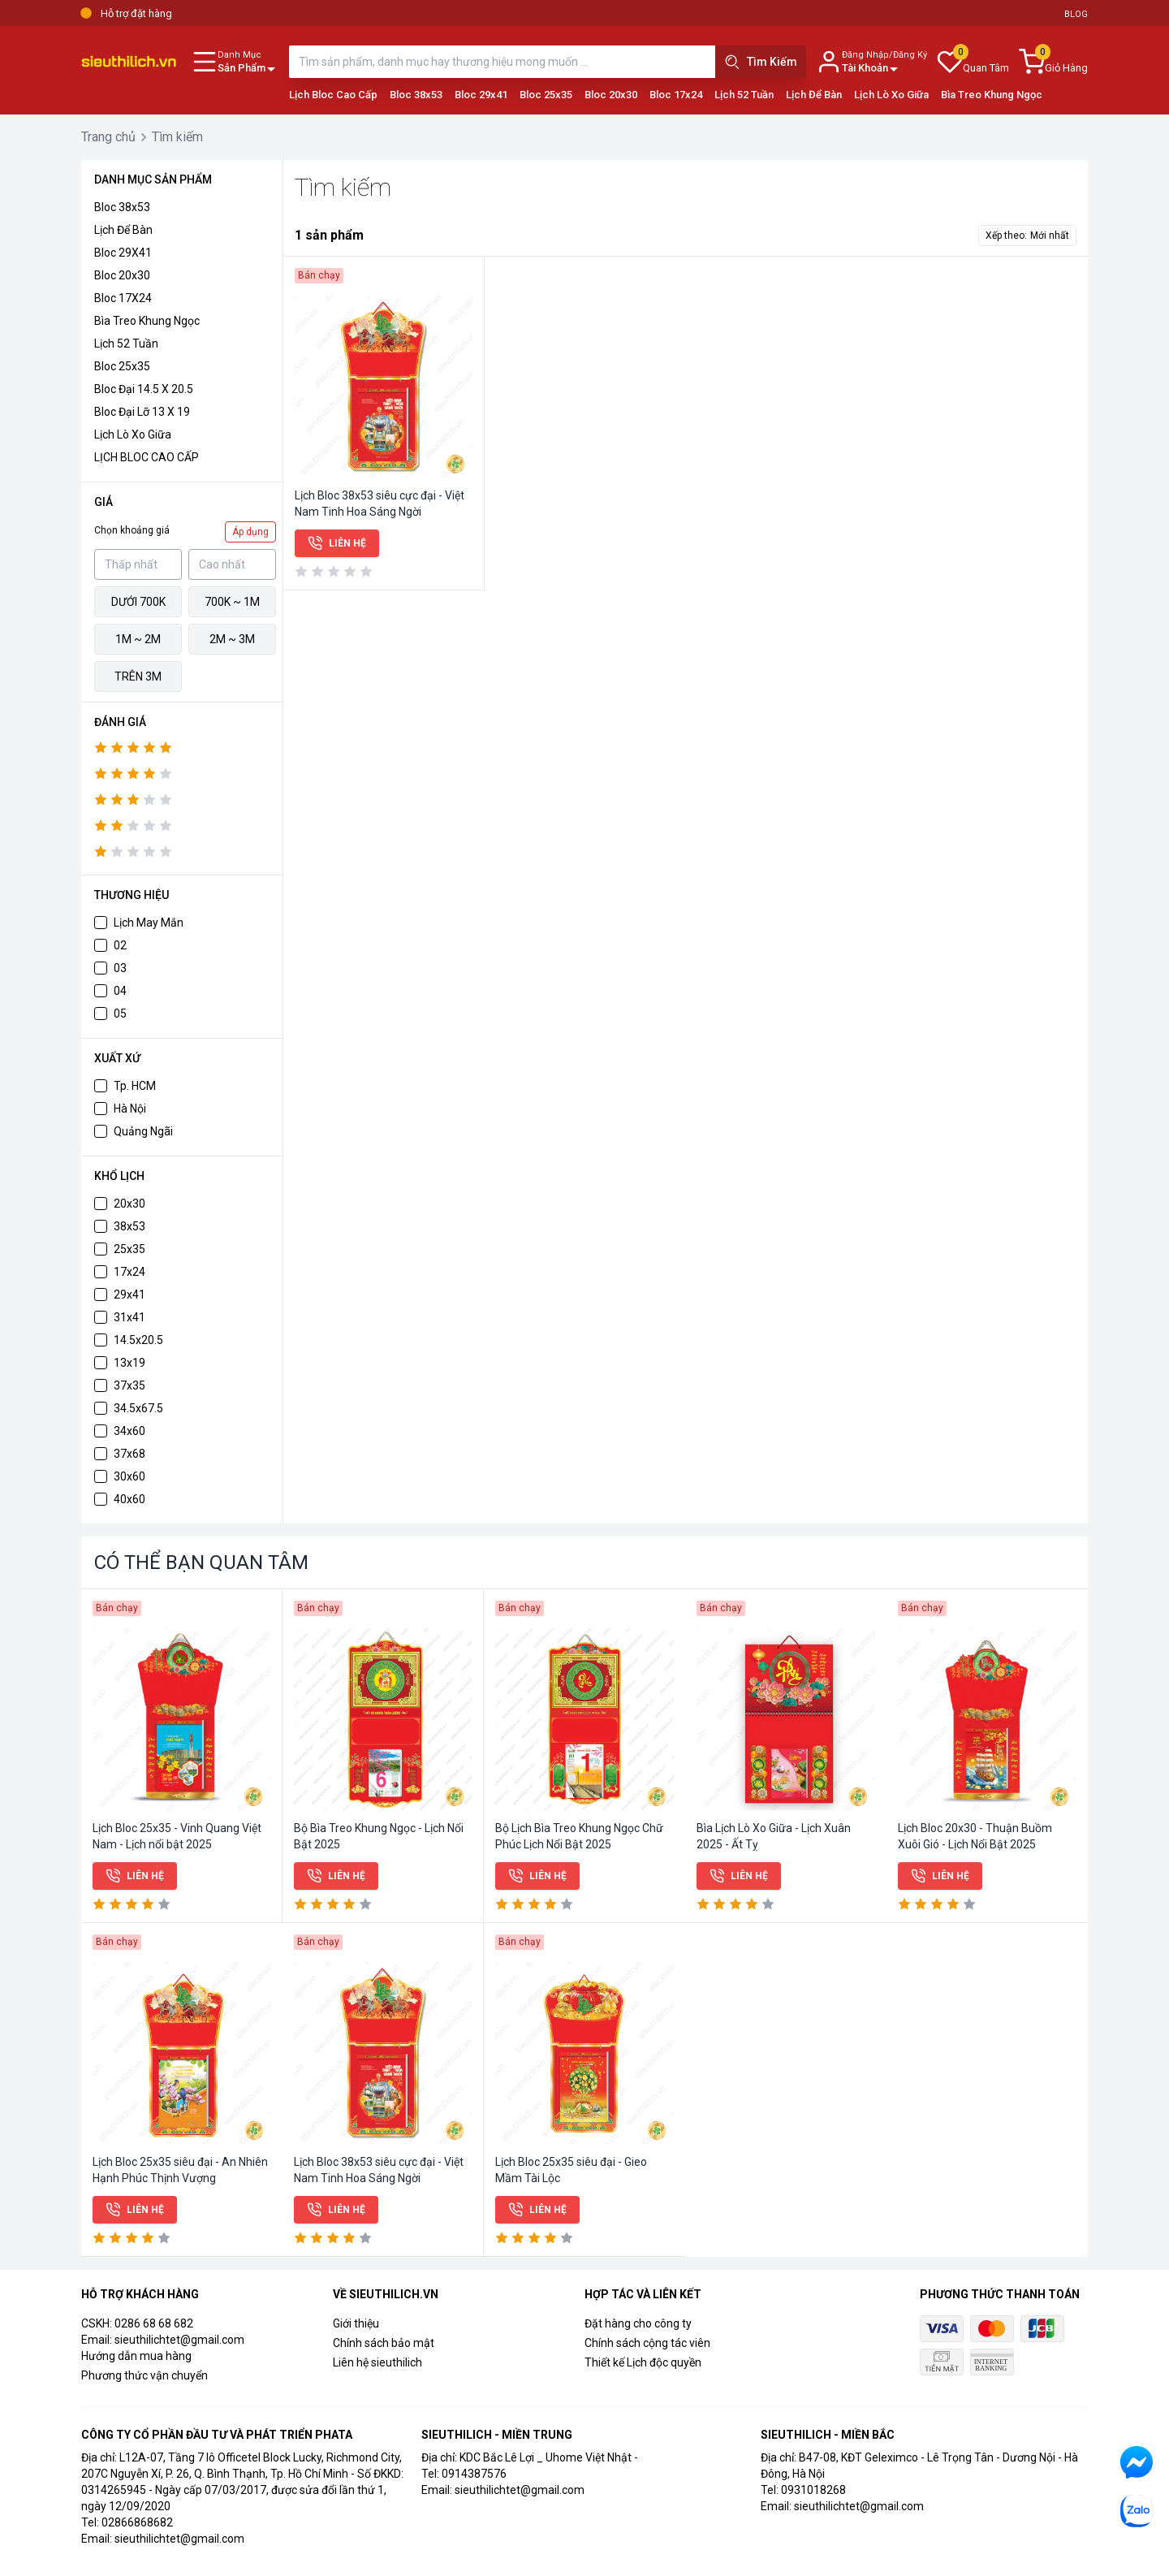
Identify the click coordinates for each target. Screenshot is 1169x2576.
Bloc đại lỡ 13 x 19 (142, 411)
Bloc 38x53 (416, 95)
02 (120, 945)
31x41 (129, 1317)
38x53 (129, 1226)
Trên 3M (138, 676)
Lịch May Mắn (148, 922)
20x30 (129, 1203)
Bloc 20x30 (610, 95)
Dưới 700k (138, 601)
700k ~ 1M (232, 601)
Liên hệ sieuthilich (377, 2362)
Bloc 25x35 (546, 95)
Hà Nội (130, 1108)
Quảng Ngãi (143, 1131)
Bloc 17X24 (123, 298)
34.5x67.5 (138, 1408)
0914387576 (474, 2473)
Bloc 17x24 (675, 95)
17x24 (129, 1271)
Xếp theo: (1027, 235)
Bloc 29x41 (481, 95)
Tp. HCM (135, 1085)
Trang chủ (108, 137)
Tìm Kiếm (760, 62)
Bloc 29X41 (123, 252)
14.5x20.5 (138, 1339)
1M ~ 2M (138, 639)
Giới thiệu (356, 2323)
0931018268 (813, 2489)
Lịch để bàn (123, 229)
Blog (1076, 14)
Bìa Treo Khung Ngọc (991, 95)
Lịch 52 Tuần (744, 95)
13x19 (129, 1362)
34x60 (129, 1430)
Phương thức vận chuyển (144, 2375)
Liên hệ (337, 543)
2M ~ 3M (232, 639)
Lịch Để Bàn (814, 95)
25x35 (129, 1249)
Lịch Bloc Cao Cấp (333, 95)
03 (120, 968)
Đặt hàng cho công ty (638, 2323)
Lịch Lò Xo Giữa (891, 95)
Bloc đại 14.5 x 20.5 (143, 389)
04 (120, 990)
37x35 (129, 1385)
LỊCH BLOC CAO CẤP (146, 457)
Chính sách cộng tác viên (647, 2342)
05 (120, 1013)
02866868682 (137, 2522)
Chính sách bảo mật (383, 2342)
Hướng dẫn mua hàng (136, 2355)
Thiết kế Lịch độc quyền (642, 2362)
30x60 (129, 1476)
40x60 (129, 1499)
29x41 (129, 1294)
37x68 (129, 1453)
